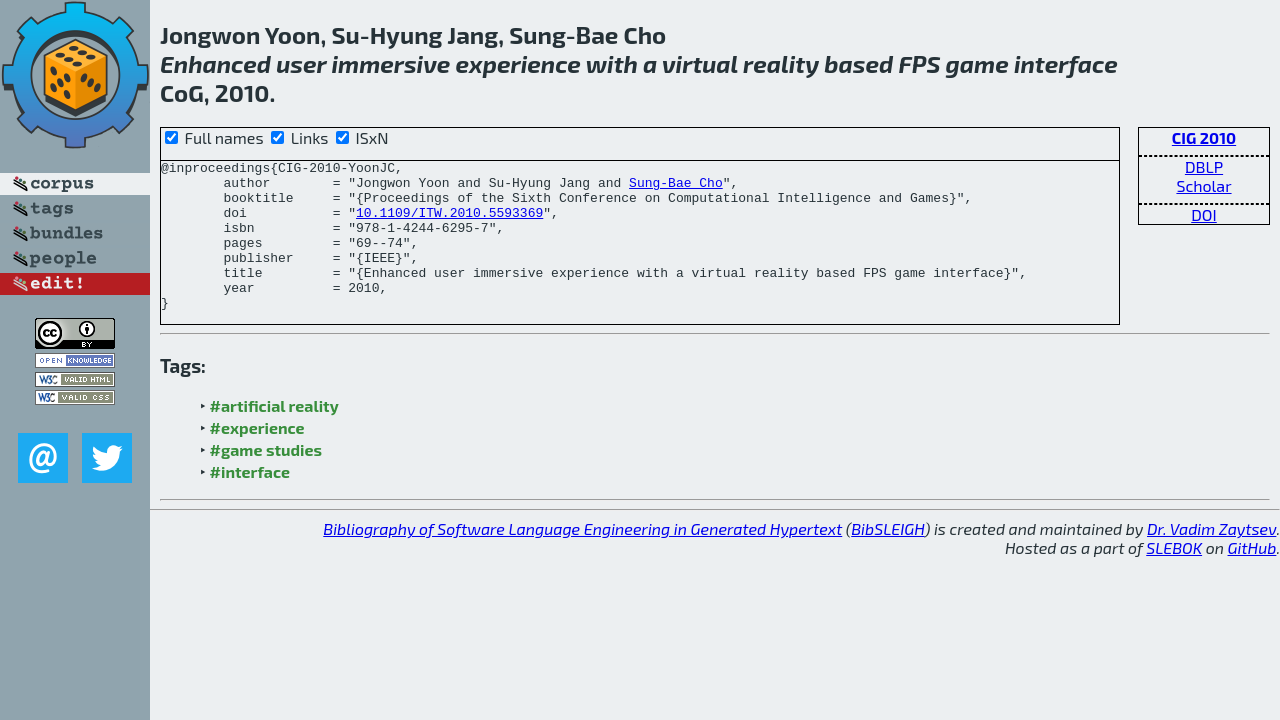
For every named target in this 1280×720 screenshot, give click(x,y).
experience (518, 63)
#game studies (266, 479)
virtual (700, 63)
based (858, 63)
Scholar (1203, 185)
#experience (257, 457)
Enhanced (215, 63)
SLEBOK (1174, 577)
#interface (250, 501)
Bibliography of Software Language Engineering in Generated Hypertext (582, 558)
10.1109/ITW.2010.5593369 (449, 224)
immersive (390, 63)
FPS (919, 63)
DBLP (1204, 166)
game (977, 63)
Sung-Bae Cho (676, 188)
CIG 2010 (1204, 137)
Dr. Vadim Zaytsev (1211, 558)
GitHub (1252, 577)
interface (1066, 63)
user (301, 63)
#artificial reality (274, 435)
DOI (1204, 214)
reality (781, 63)
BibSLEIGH (887, 558)
